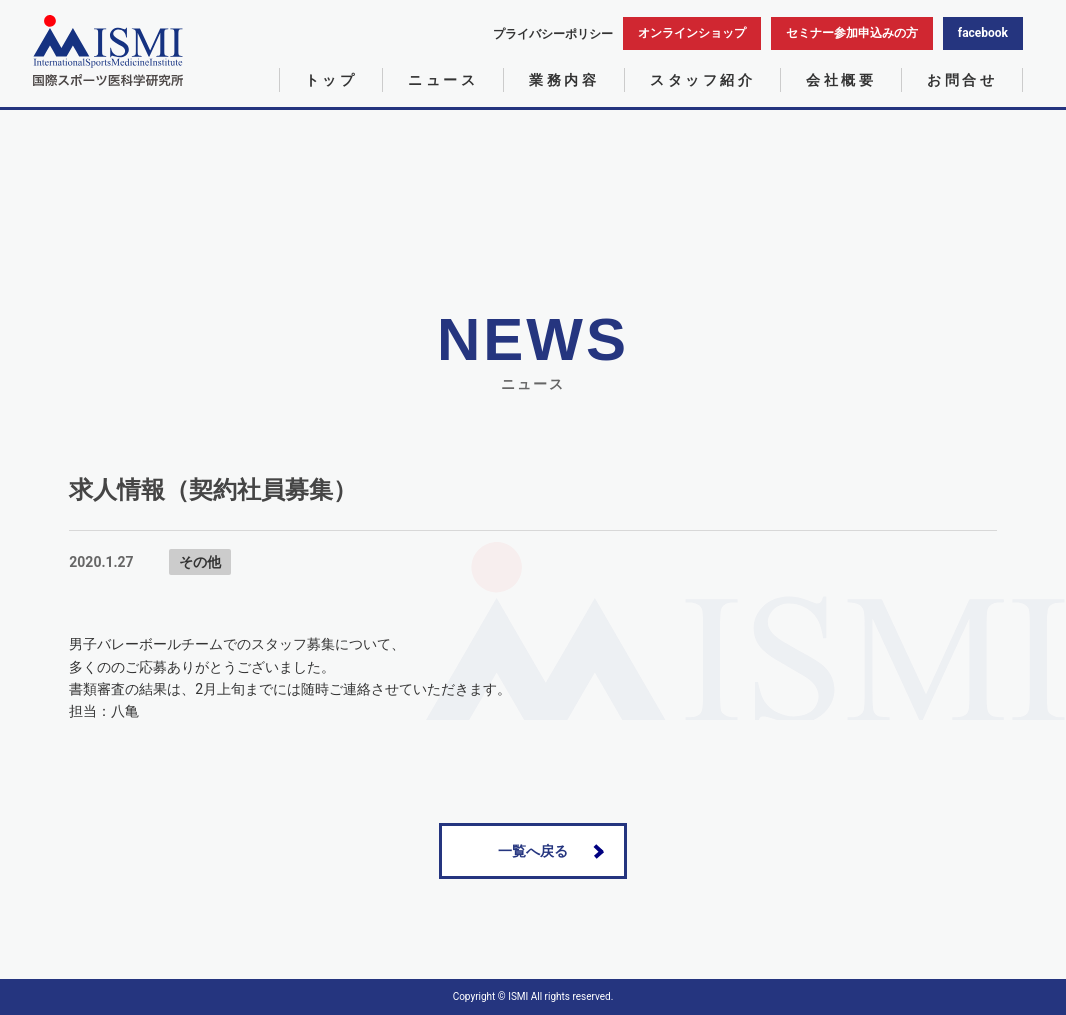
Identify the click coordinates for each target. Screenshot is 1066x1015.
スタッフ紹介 (702, 80)
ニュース (443, 80)
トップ (331, 80)
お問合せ (962, 80)
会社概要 (841, 80)
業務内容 (564, 80)
